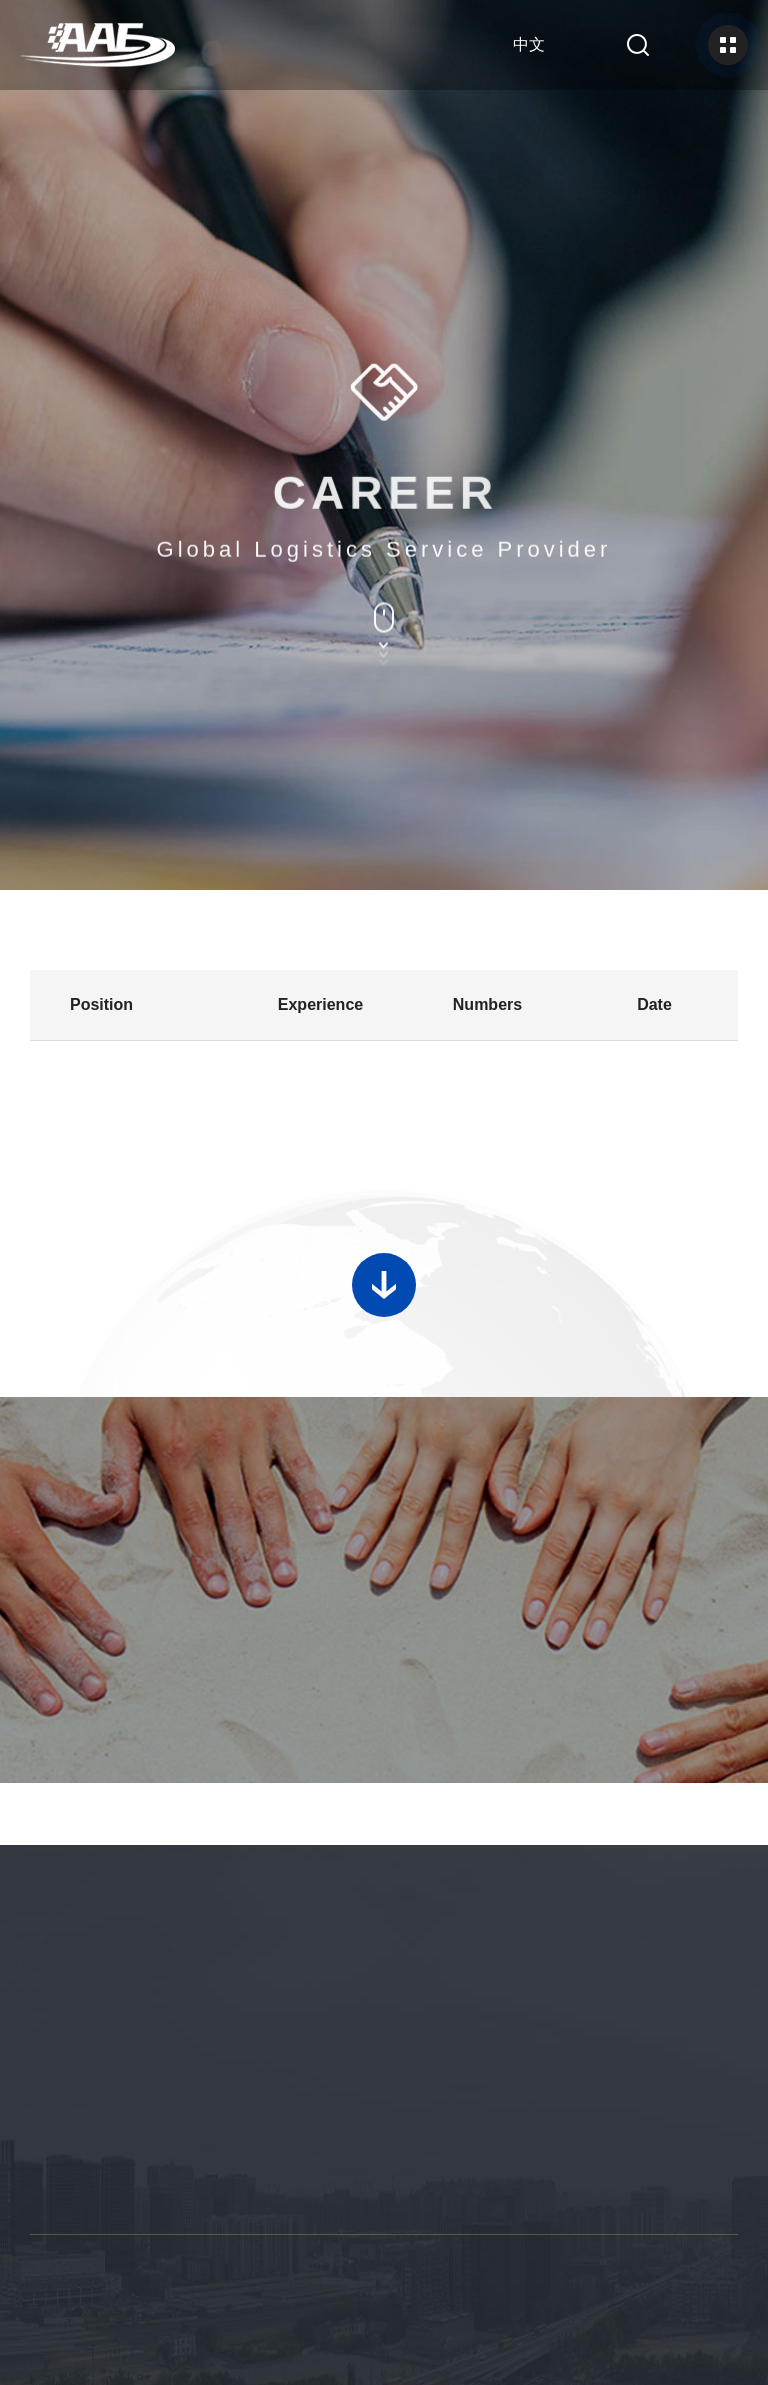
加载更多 (384, 1268)
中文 (529, 44)
